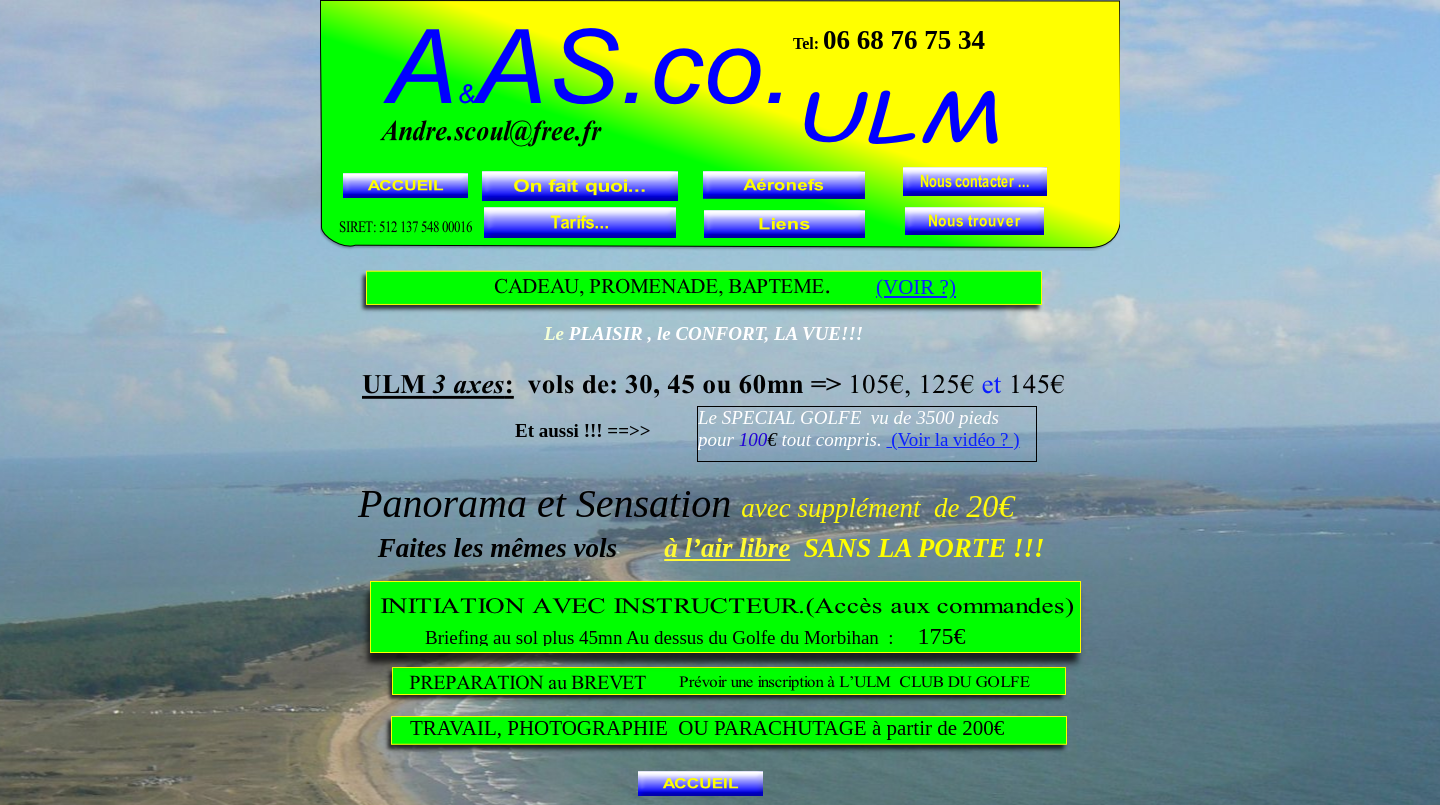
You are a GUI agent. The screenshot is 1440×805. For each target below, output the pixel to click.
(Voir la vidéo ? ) (952, 439)
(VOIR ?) (916, 287)
